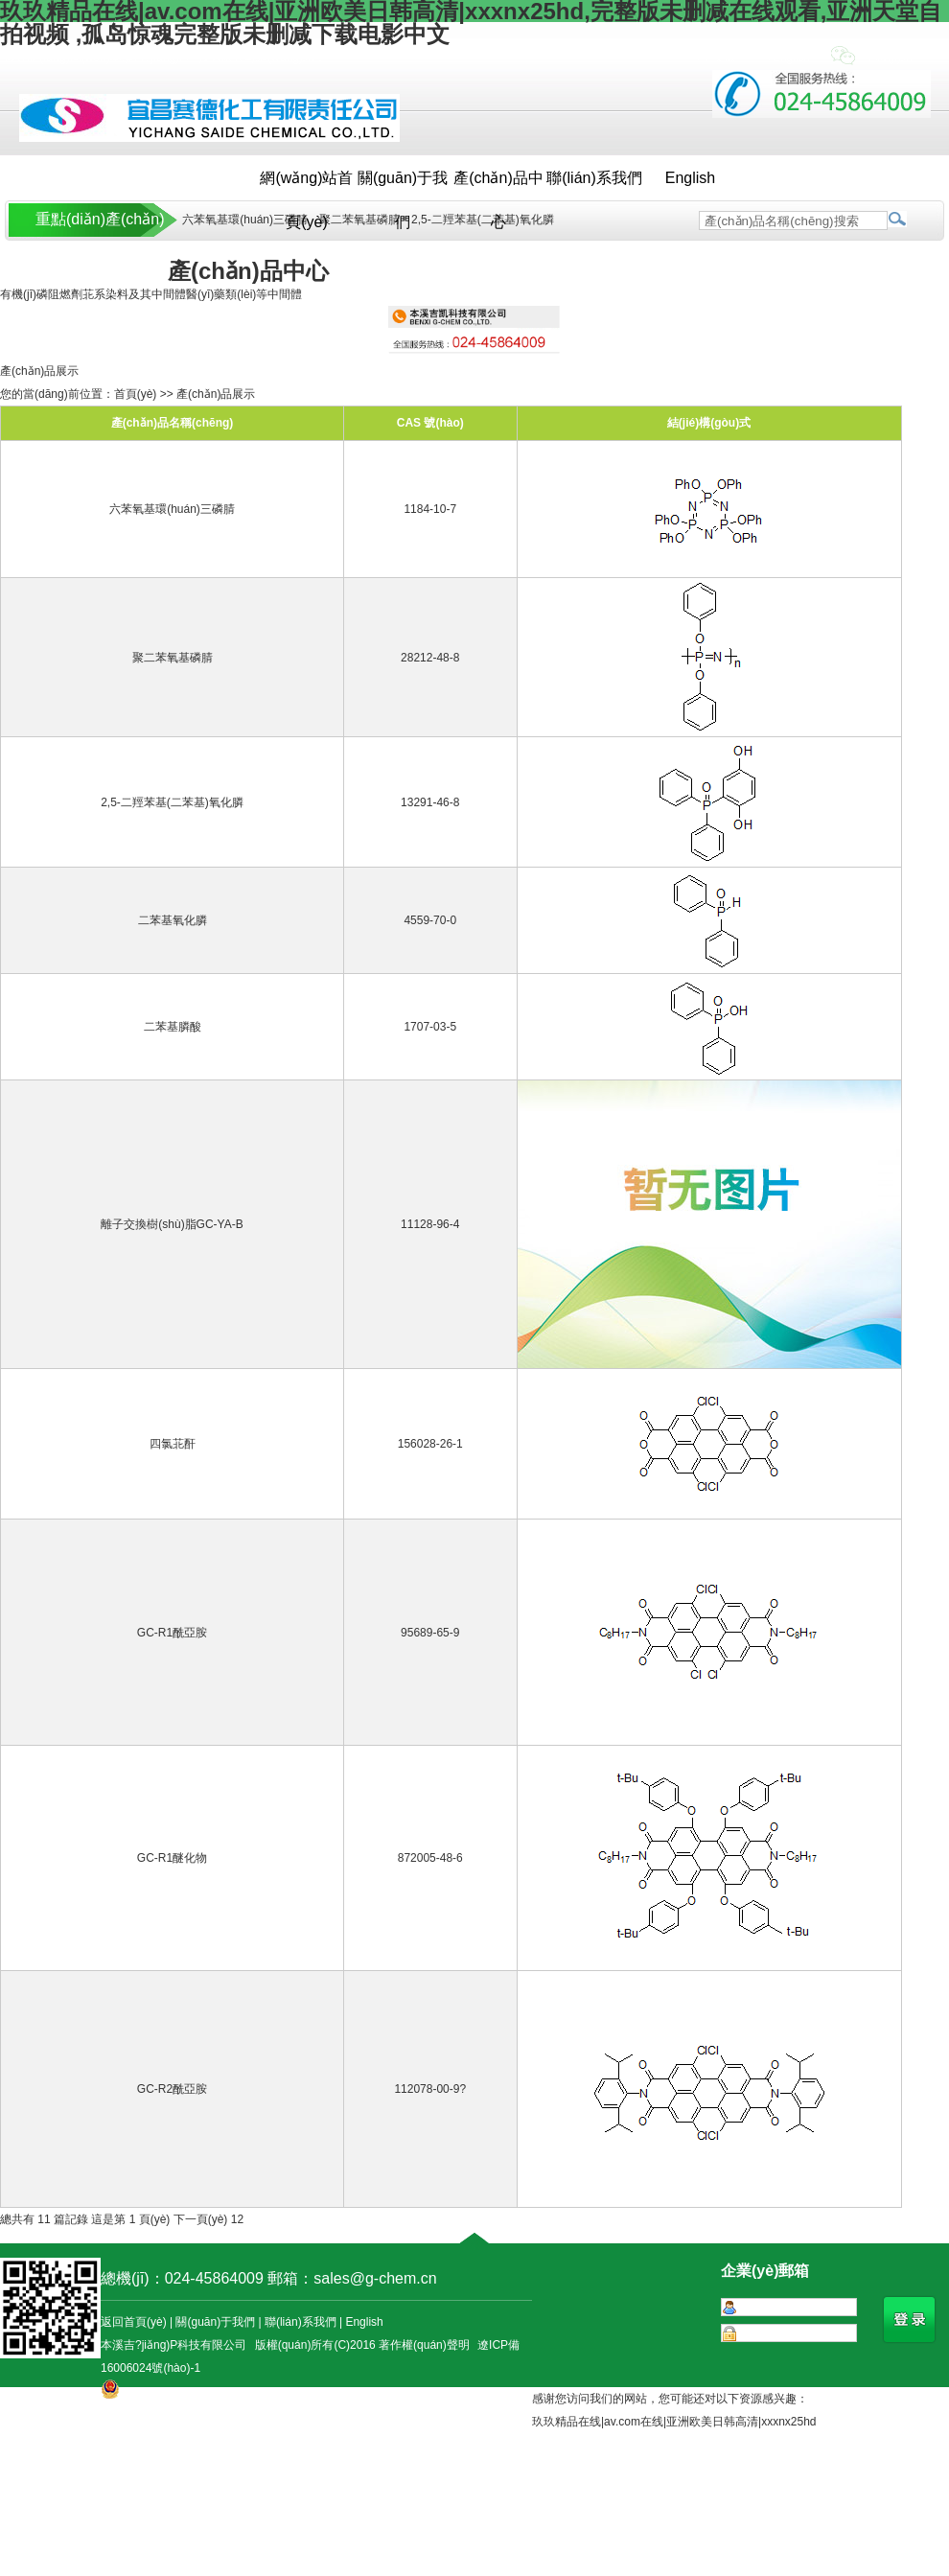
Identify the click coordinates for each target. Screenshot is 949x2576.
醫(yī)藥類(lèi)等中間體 (244, 294)
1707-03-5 (430, 1026)
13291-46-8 (430, 802)
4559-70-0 (430, 920)
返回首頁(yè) (134, 2322)
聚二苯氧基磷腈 (359, 219)
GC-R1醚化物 (172, 1858)
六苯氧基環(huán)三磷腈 (243, 219)
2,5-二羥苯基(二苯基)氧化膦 (482, 219)
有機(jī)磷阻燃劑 (41, 294)
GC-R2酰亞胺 (172, 2089)
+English (788, 57)
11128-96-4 (430, 1224)
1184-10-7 (430, 509)
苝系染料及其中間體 (134, 294)
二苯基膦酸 (172, 1026)
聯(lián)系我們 (594, 178)
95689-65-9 (430, 1632)
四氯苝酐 (173, 1443)
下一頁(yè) (201, 2219)
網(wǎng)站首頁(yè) (306, 185)
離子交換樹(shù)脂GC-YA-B (172, 1224)
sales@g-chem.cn (374, 2278)
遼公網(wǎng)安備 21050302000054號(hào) (216, 2410)
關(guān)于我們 (403, 185)
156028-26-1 (430, 1443)
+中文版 (715, 57)
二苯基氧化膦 (172, 920)
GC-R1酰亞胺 (172, 1632)
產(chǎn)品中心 (498, 185)
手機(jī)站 (889, 57)
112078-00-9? (430, 2089)
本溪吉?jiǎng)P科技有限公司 (173, 2345)
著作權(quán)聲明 (424, 2345)
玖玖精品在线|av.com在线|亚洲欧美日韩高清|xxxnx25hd (674, 2421)
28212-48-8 (430, 657)
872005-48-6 (430, 1858)
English (690, 178)
